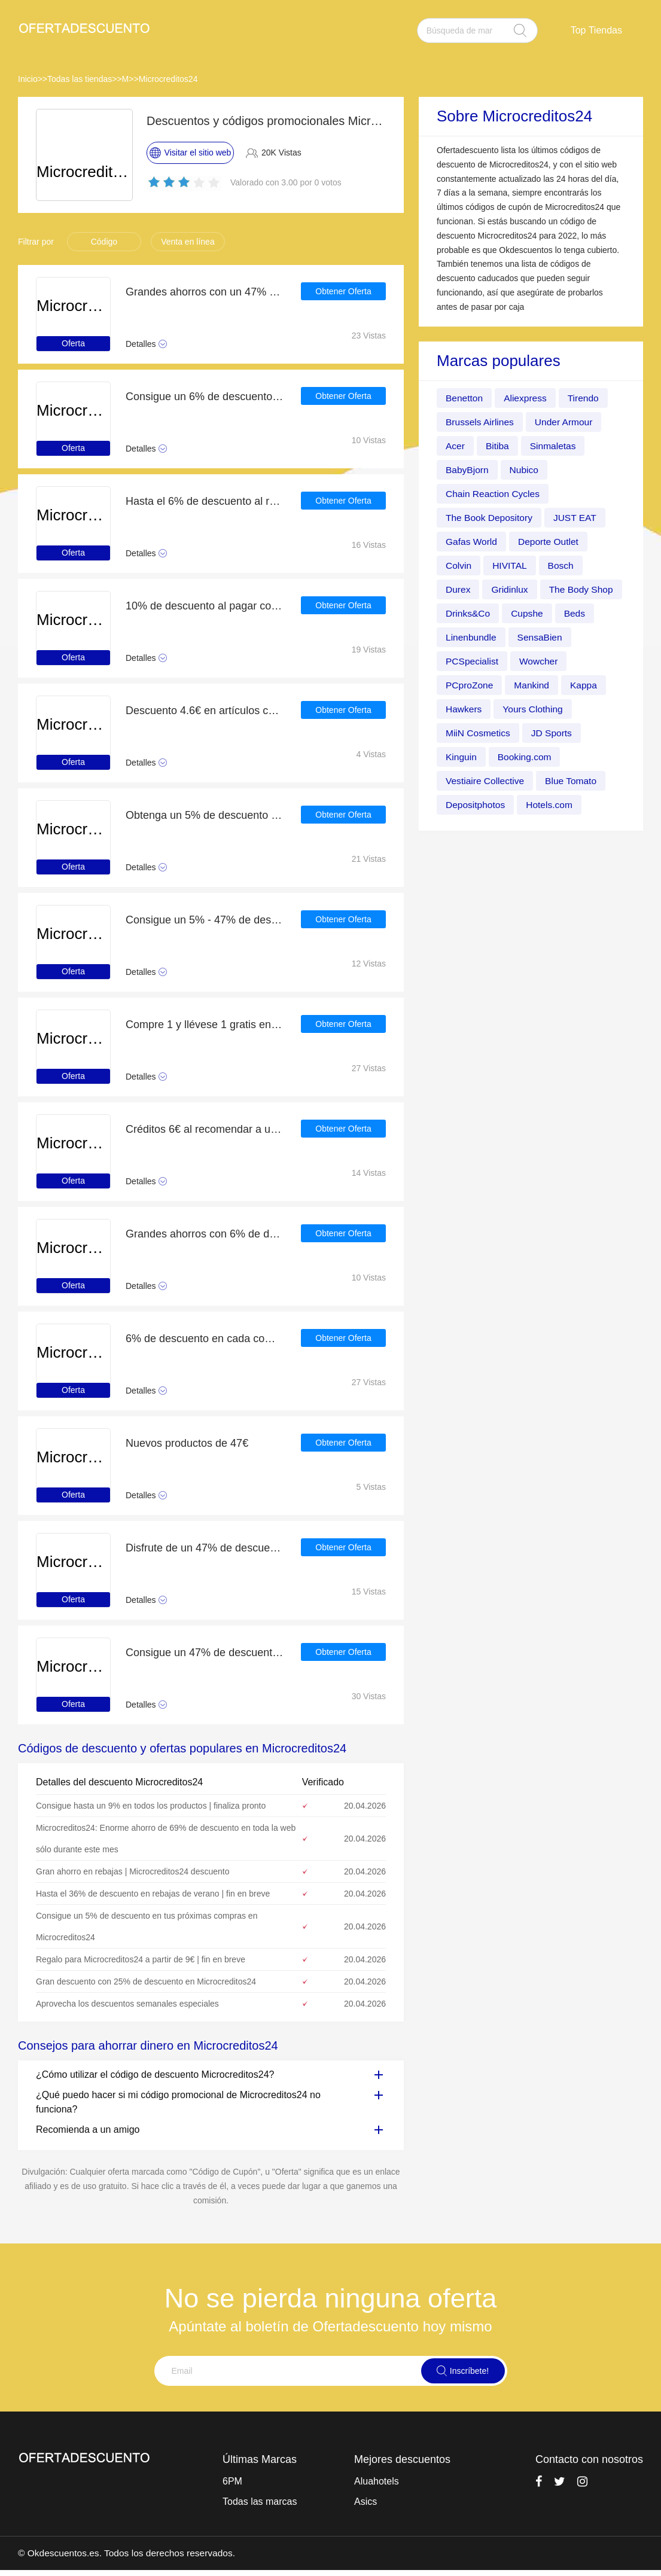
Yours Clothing (476, 733)
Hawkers (512, 709)
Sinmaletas (554, 446)
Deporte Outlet (551, 541)
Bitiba (498, 446)
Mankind (594, 685)
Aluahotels (376, 2481)
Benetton (465, 398)
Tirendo (586, 398)
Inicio (28, 79)
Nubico (526, 470)
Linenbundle (569, 637)
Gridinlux (511, 589)
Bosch (563, 565)
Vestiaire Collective (562, 781)
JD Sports (467, 757)
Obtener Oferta (343, 292)
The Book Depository (490, 518)
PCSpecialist (540, 661)
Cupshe (462, 637)
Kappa (459, 709)
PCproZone (530, 685)
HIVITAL (510, 565)
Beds (510, 637)
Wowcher (465, 685)
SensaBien (469, 661)
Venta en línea (188, 241)
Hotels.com (470, 829)
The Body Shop (478, 613)
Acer (455, 446)
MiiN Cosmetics (561, 733)
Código (104, 241)
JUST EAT (578, 518)
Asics (365, 2501)
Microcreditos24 (168, 79)
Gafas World (472, 541)
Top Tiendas (596, 30)
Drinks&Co (555, 613)
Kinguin (524, 757)
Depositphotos (550, 805)
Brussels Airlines (481, 422)
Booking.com (473, 781)
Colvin (459, 565)
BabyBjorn (468, 470)
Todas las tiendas (79, 79)
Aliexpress (527, 398)
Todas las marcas (260, 2501)
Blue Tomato (472, 805)
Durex (458, 589)
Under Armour (566, 422)
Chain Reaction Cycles (494, 494)
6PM (232, 2481)
